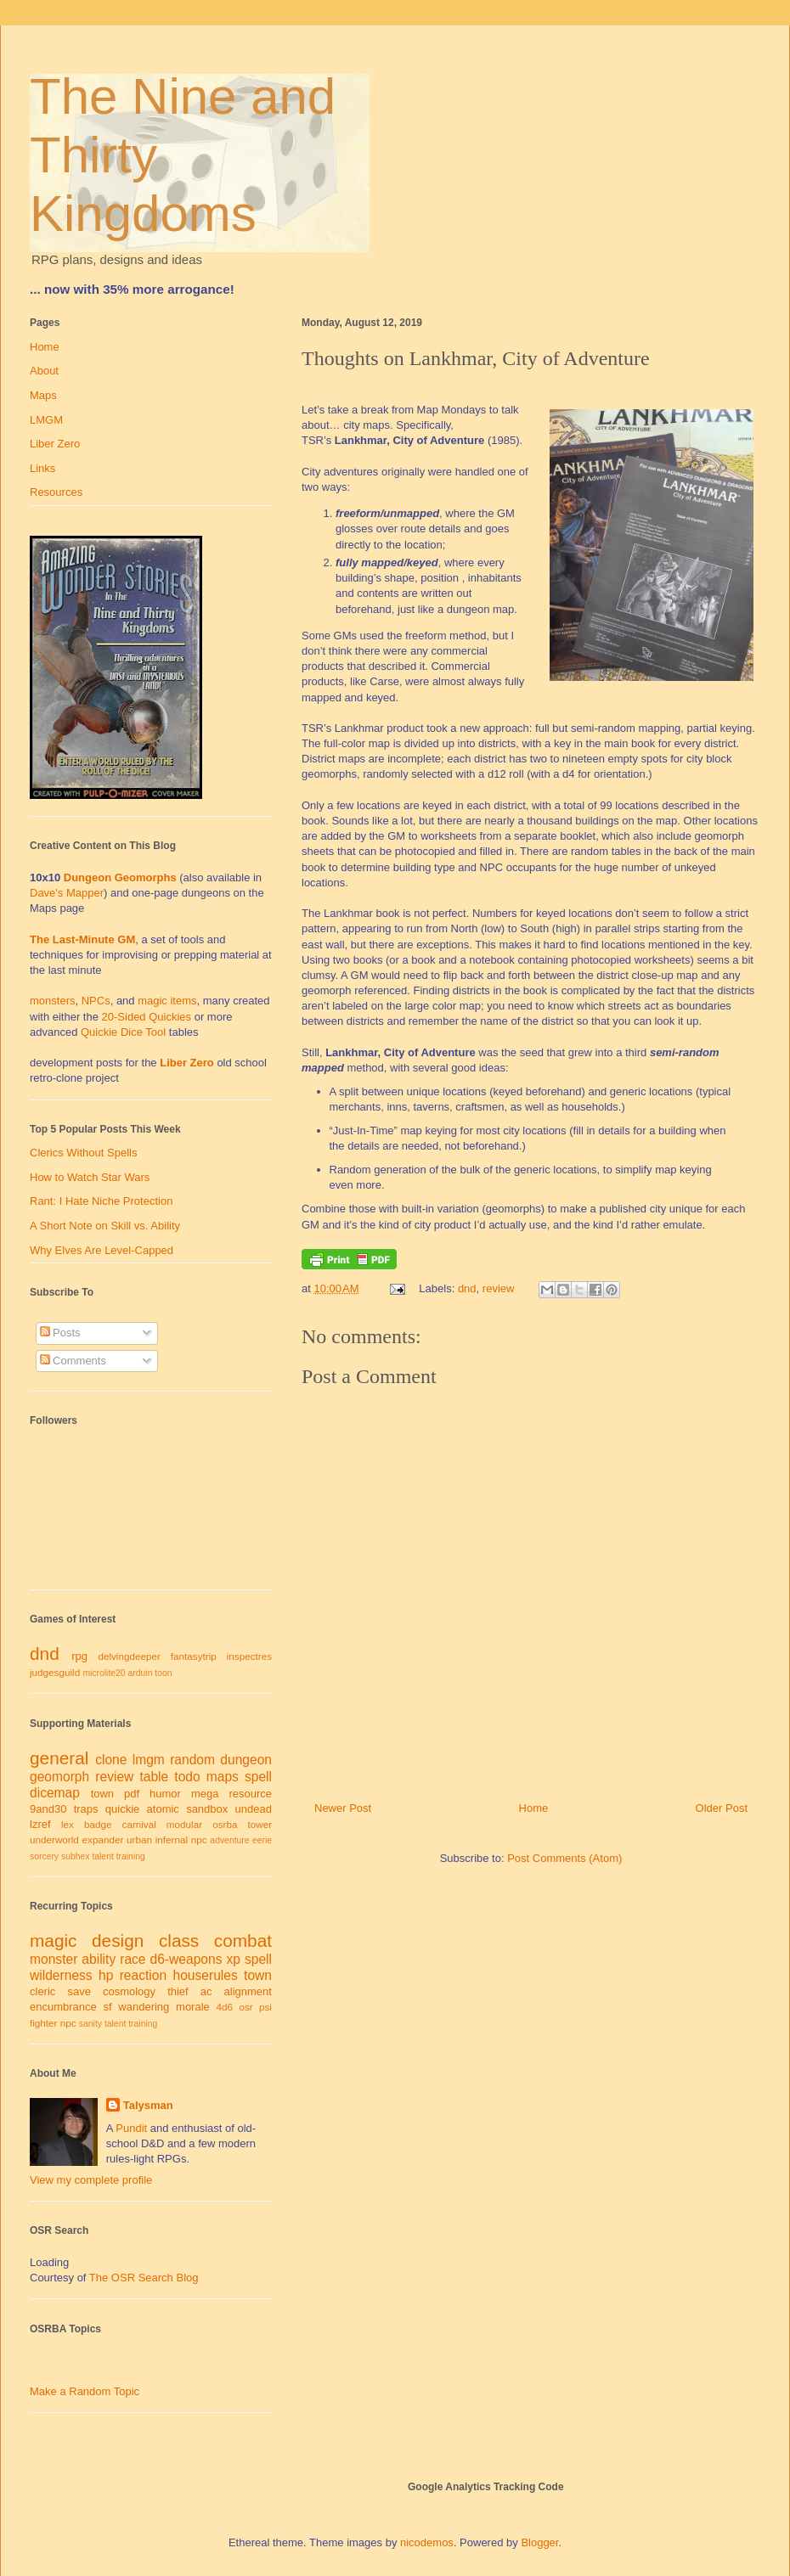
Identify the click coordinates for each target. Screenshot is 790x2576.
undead (253, 1809)
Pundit (131, 2128)
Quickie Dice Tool (123, 1032)
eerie (262, 1840)
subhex (75, 1856)
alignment (248, 1991)
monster (53, 1959)
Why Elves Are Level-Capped (101, 1250)
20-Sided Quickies (147, 1016)
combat (243, 1940)
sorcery (44, 1856)
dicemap (55, 1793)
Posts (60, 1332)
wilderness (61, 1975)
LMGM (46, 419)
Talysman (148, 2105)
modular (184, 1824)
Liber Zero (55, 443)
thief (178, 1991)
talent (102, 1856)
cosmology (129, 1991)
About (44, 370)
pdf (131, 1793)
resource (250, 1793)
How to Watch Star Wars (90, 1177)
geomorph (59, 1776)
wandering (143, 2006)
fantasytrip (194, 1656)
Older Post (722, 1808)
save (78, 1991)
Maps (43, 395)
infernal (171, 1839)
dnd (467, 1288)
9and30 (48, 1809)
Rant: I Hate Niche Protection (101, 1201)
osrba (224, 1824)
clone (111, 1759)
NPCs (96, 1000)
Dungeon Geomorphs (120, 877)
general (59, 1758)
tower (259, 1824)
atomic (163, 1809)
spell (258, 1776)
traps (86, 1809)
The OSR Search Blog (144, 2277)
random (192, 1759)
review (498, 1288)
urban (139, 1839)
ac (206, 1991)
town (102, 1793)
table (153, 1776)
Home (534, 1808)
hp (106, 1975)
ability (99, 1959)
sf (108, 2006)
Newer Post (342, 1808)
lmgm (149, 1759)
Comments (73, 1360)
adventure (229, 1840)
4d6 (225, 2006)
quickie (122, 1809)
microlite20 (103, 1673)
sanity (90, 2023)
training (130, 1856)
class (179, 1940)
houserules (204, 1975)
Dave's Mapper (67, 892)
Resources (56, 492)
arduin (140, 1673)
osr (245, 2006)
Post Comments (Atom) (564, 1858)
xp (233, 1959)
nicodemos (427, 2542)
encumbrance (63, 2006)
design (118, 1940)
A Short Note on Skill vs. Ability (105, 1225)
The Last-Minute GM (82, 939)
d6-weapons (186, 1959)
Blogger (539, 2542)
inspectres (249, 1656)
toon (163, 1673)
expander (103, 1839)
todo (187, 1776)
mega (205, 1793)
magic (53, 1940)
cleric (42, 1991)
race (132, 1959)
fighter (43, 2022)
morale (193, 2006)
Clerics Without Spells (83, 1152)
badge (98, 1824)
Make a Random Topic (84, 2391)
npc (199, 1839)
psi (265, 2006)
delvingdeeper (129, 1656)
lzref (40, 1824)
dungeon (246, 1759)
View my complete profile (91, 2180)
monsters (52, 1000)
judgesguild (55, 1672)
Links (42, 468)
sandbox (207, 1809)
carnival (139, 1824)
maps (222, 1776)
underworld (54, 1839)
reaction (143, 1975)
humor (165, 1793)
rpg (79, 1656)
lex (67, 1824)
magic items (167, 1000)
